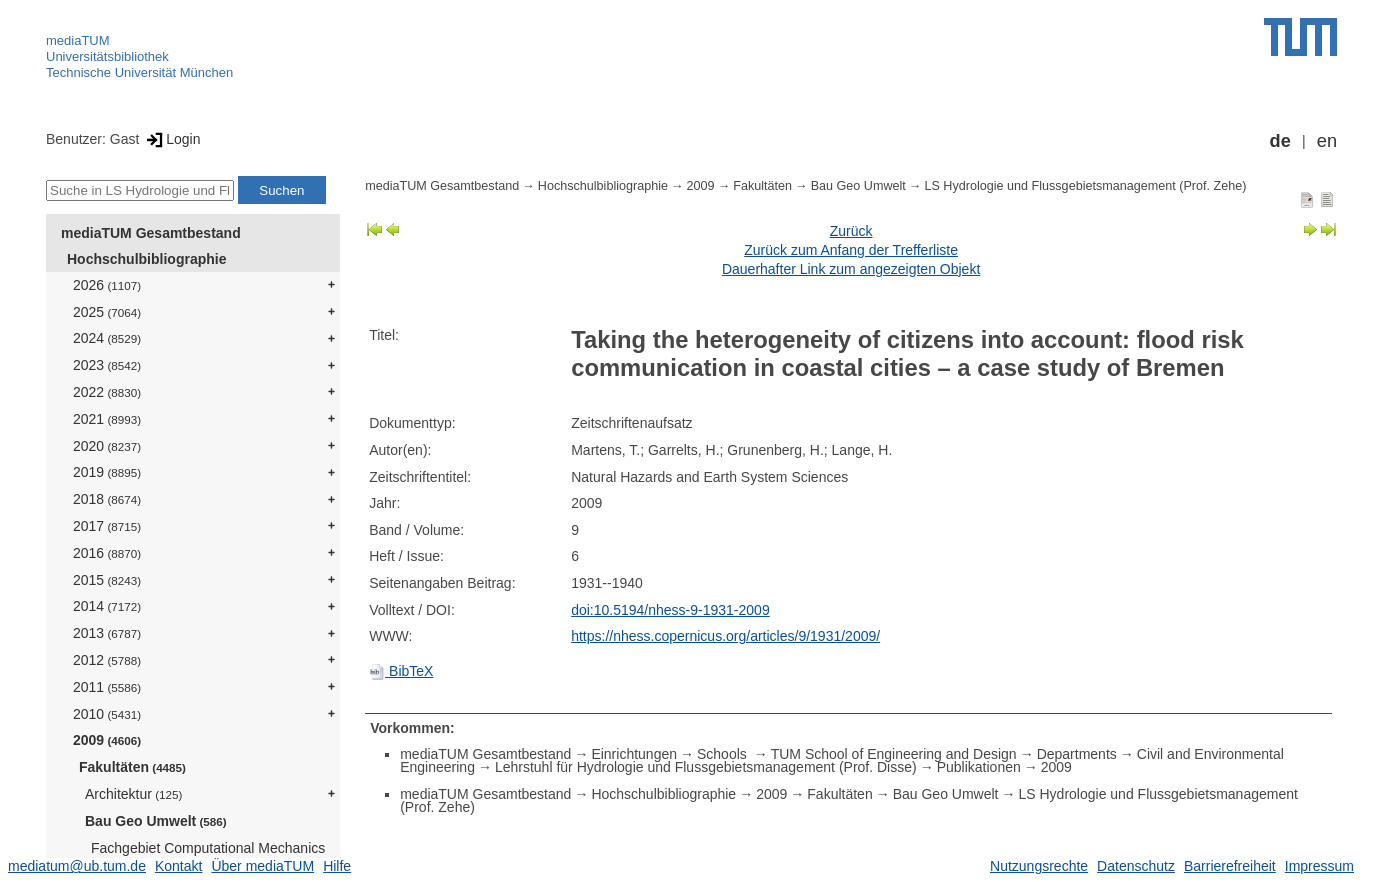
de (1280, 141)
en (1327, 141)
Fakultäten (132, 767)
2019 (107, 472)
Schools (724, 754)
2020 (107, 446)
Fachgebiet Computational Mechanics (208, 855)
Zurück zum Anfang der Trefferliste (851, 250)
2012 (107, 660)
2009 (107, 740)
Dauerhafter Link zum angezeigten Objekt (851, 269)
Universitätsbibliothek (107, 56)
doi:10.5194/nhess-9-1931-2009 (670, 610)
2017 (107, 526)
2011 (107, 687)
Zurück (851, 231)
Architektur (133, 794)
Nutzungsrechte (1039, 866)
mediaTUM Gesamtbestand (151, 233)
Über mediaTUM (262, 866)
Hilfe (337, 866)
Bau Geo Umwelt (156, 821)
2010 (107, 714)
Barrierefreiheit (1230, 866)
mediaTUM (78, 40)
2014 (107, 606)
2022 (107, 392)
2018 (107, 499)
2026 (107, 285)
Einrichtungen (634, 754)
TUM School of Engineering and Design (894, 754)
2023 (107, 365)
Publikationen (979, 767)
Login (171, 139)
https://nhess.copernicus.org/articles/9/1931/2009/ (725, 636)
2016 (107, 553)
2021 (107, 419)
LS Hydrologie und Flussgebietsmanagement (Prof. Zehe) (1085, 186)
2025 (107, 312)
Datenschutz (1136, 866)
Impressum (1319, 866)
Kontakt (178, 866)
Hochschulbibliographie (146, 259)
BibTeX (401, 671)
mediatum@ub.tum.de (77, 866)
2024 (107, 338)
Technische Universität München (139, 72)
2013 (107, 633)
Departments (1077, 754)
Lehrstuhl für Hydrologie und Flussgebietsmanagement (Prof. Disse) (706, 767)
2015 (107, 580)
